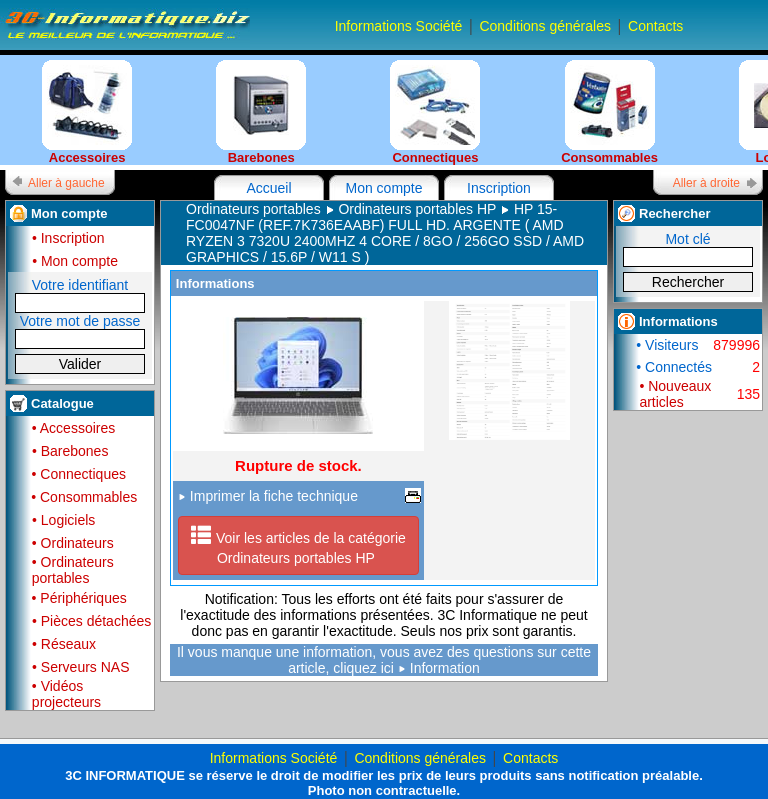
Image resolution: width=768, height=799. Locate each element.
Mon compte (383, 188)
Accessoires (87, 112)
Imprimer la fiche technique (268, 496)
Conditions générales (545, 26)
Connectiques (435, 112)
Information (445, 668)
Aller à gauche (66, 183)
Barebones (261, 112)
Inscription (499, 188)
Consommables (609, 112)
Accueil (268, 188)
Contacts (655, 26)
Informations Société (399, 26)
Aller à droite (706, 183)
